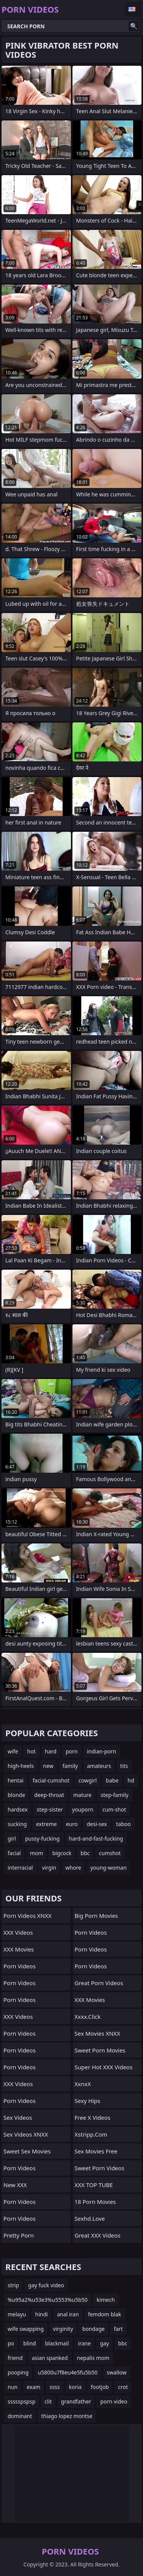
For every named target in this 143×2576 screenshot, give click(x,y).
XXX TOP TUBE (94, 2185)
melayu (17, 2314)
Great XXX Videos (98, 2235)
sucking (17, 1824)
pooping (18, 2372)
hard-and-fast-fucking (96, 1838)
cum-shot (114, 1809)
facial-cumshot (51, 1780)
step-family (115, 1795)
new (48, 1765)
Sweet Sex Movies (27, 2151)
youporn (82, 1809)
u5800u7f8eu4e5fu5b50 (68, 2372)
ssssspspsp (21, 2401)
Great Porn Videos (99, 1983)
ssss (55, 2387)
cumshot (110, 1853)
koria (75, 2387)
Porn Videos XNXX (27, 1915)
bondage (93, 2328)
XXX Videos (18, 1932)
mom (36, 1853)
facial (14, 1853)
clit (48, 2401)
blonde (16, 1795)
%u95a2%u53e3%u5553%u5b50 (48, 2299)
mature (82, 1795)
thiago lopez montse (66, 2416)
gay (104, 2343)
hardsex (17, 1809)
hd (131, 1780)
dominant (20, 2416)
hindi (41, 2314)
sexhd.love (90, 2218)
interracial (20, 1867)
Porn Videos (19, 1966)
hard (51, 1751)
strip (13, 2285)
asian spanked (49, 2357)
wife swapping (26, 2328)
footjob (100, 2387)
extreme (46, 1824)
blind (29, 2343)
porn (72, 1751)
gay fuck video (46, 2285)
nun (13, 2387)
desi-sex (97, 1824)
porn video (113, 2401)
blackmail (57, 2343)
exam (33, 2387)
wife (13, 1751)
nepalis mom (93, 2357)
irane (84, 2343)
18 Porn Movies (95, 2201)
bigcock (61, 1853)
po (11, 2343)
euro (72, 1824)
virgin (49, 1867)
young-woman (108, 1867)
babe (112, 1780)
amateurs (99, 1765)
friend (15, 2357)
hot (31, 1751)
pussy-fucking (42, 1838)
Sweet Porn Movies (100, 2050)
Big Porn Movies (96, 1915)
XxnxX (83, 2084)
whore (73, 1867)
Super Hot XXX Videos (104, 2067)
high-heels (21, 1765)
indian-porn (101, 1751)
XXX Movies (18, 1949)
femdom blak (104, 2314)
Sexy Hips (87, 2100)
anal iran (68, 2314)
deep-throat (49, 1795)
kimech (106, 2299)
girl (12, 1838)
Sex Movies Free (96, 2151)
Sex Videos (17, 2117)
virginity (63, 2328)
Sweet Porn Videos (100, 2168)
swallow (117, 2372)
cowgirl (88, 1780)
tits (124, 1765)
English (133, 9)
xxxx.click (88, 2016)
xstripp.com (91, 2134)
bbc (85, 1853)
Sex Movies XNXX (97, 2033)
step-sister (50, 1809)
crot (123, 2387)
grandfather (76, 2401)
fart (118, 2328)
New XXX (15, 2185)
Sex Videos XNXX (25, 2134)
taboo (123, 1824)
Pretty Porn (18, 2235)
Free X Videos (93, 2117)
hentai (16, 1780)
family (70, 1765)
